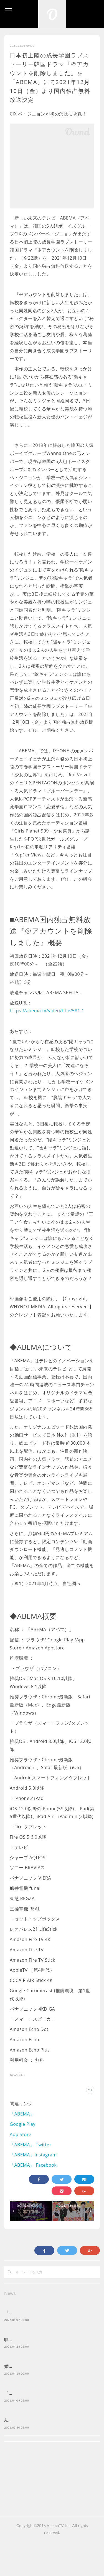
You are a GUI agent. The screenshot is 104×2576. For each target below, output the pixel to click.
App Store (20, 2134)
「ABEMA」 (22, 2114)
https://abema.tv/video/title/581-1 (47, 1011)
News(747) (17, 2075)
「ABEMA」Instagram (33, 2155)
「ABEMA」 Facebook (33, 2165)
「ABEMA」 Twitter (30, 2145)
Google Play (22, 2124)
